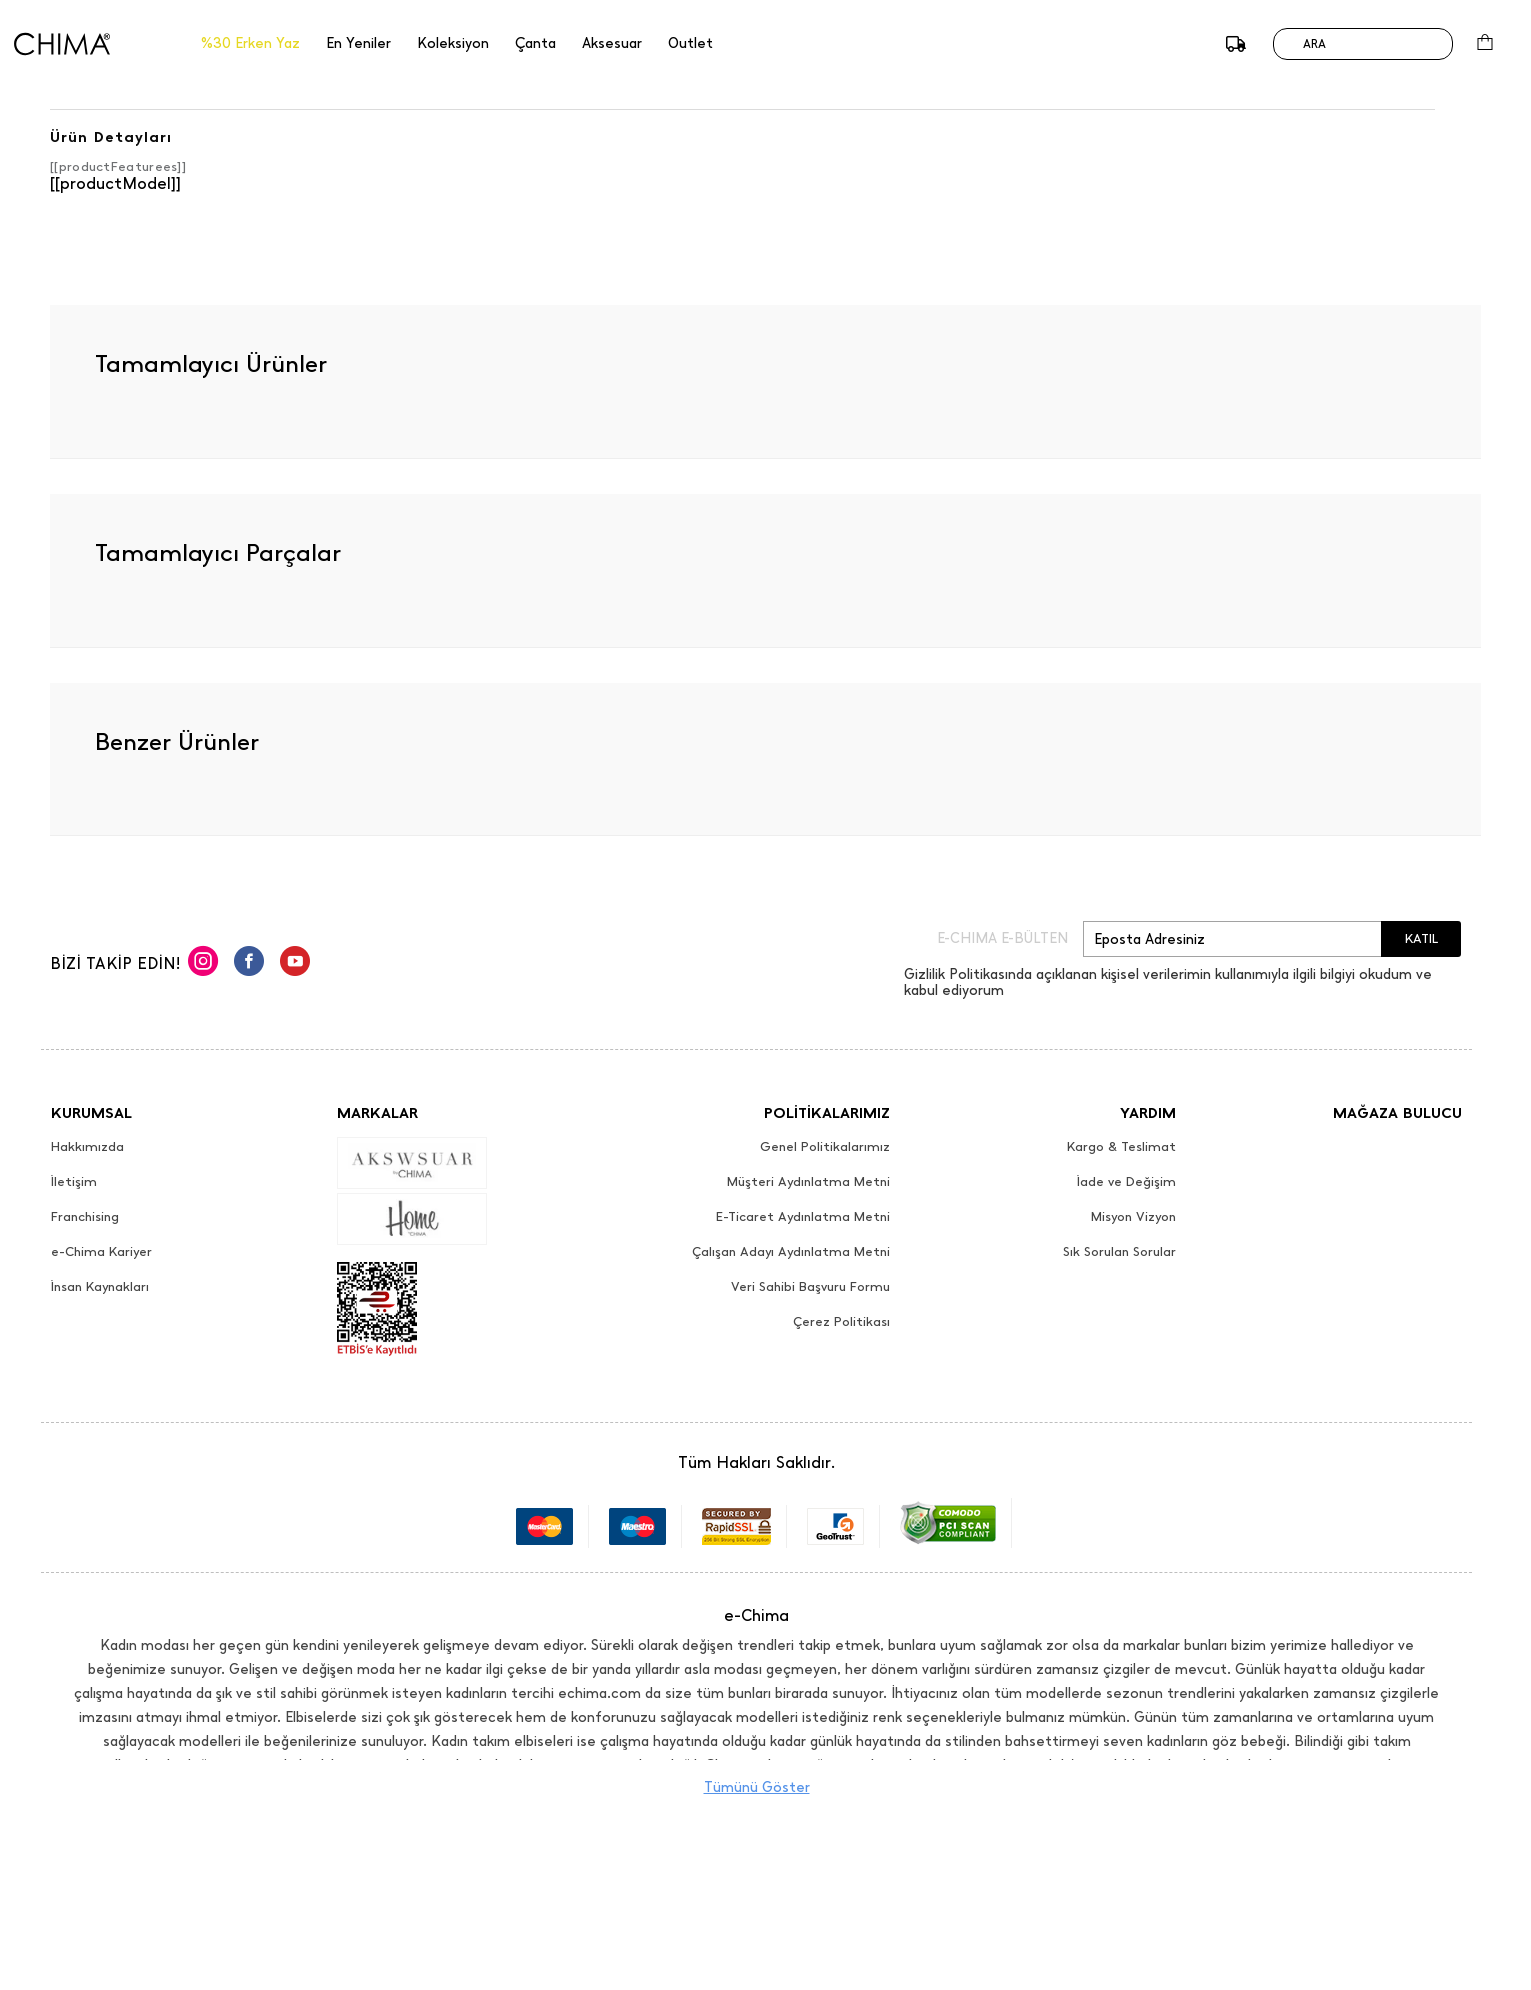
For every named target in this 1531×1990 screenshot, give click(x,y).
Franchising (85, 1217)
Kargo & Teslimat (1121, 1147)
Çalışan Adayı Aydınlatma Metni (791, 1252)
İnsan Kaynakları (100, 1287)
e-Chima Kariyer (101, 1252)
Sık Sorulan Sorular (1119, 1252)
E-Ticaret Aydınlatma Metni (803, 1217)
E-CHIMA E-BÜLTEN (1002, 939)
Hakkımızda (87, 1147)
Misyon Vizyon (1133, 1217)
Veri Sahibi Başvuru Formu (810, 1287)
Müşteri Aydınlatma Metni (808, 1182)
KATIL (1421, 938)
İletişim (74, 1182)
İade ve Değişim (1126, 1182)
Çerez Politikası (841, 1322)
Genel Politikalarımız (825, 1147)
